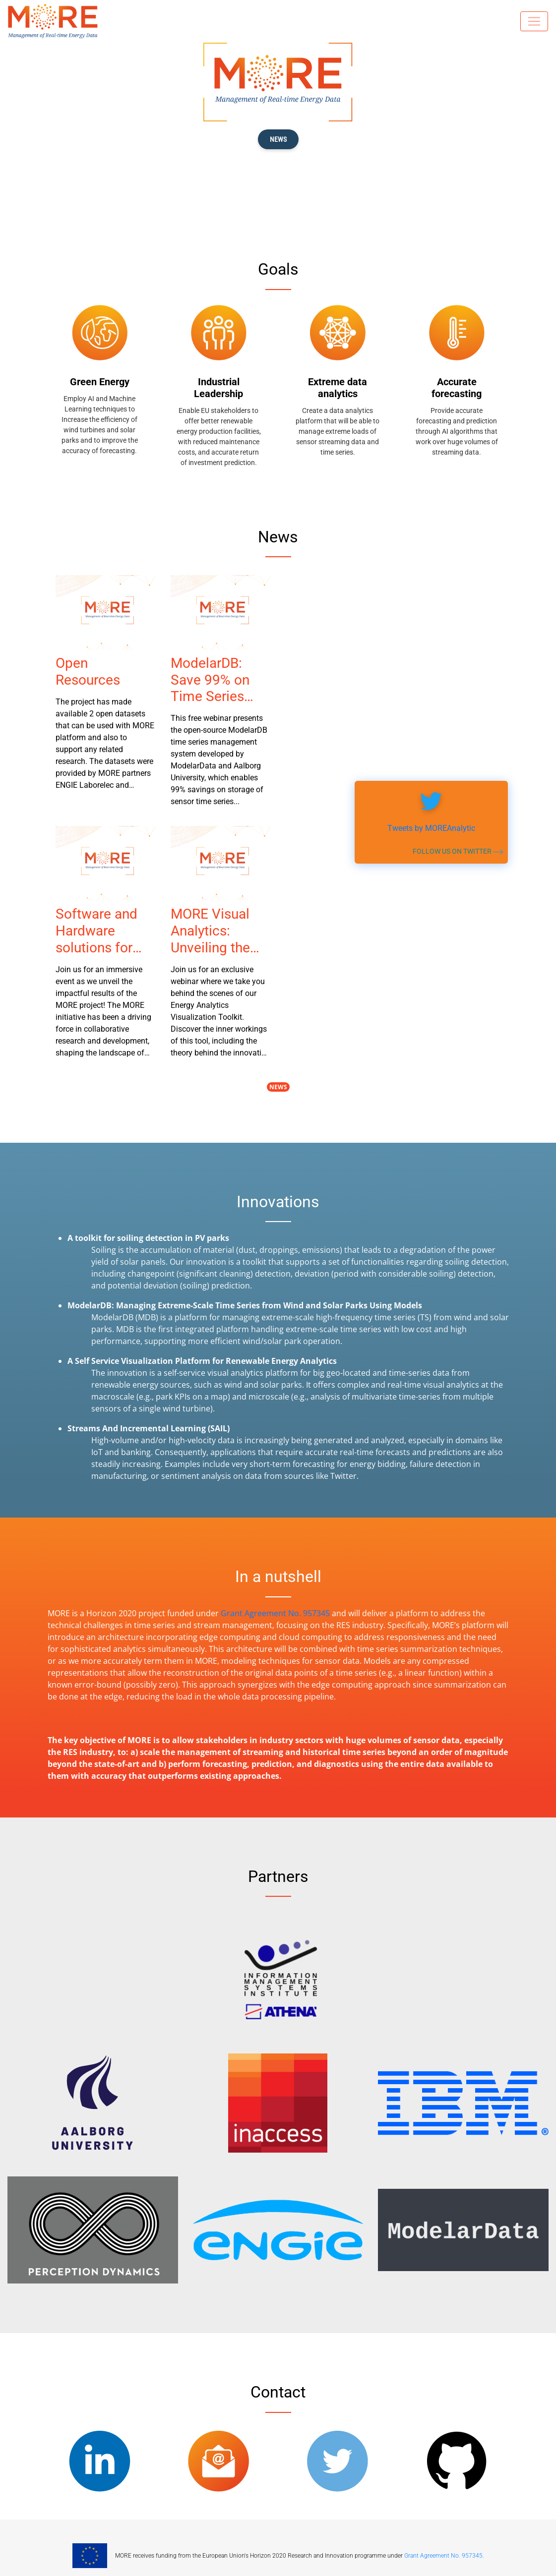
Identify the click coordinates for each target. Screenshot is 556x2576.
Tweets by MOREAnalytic (431, 828)
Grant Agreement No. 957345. (444, 2555)
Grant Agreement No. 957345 (275, 1613)
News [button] (278, 139)
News (278, 1087)
